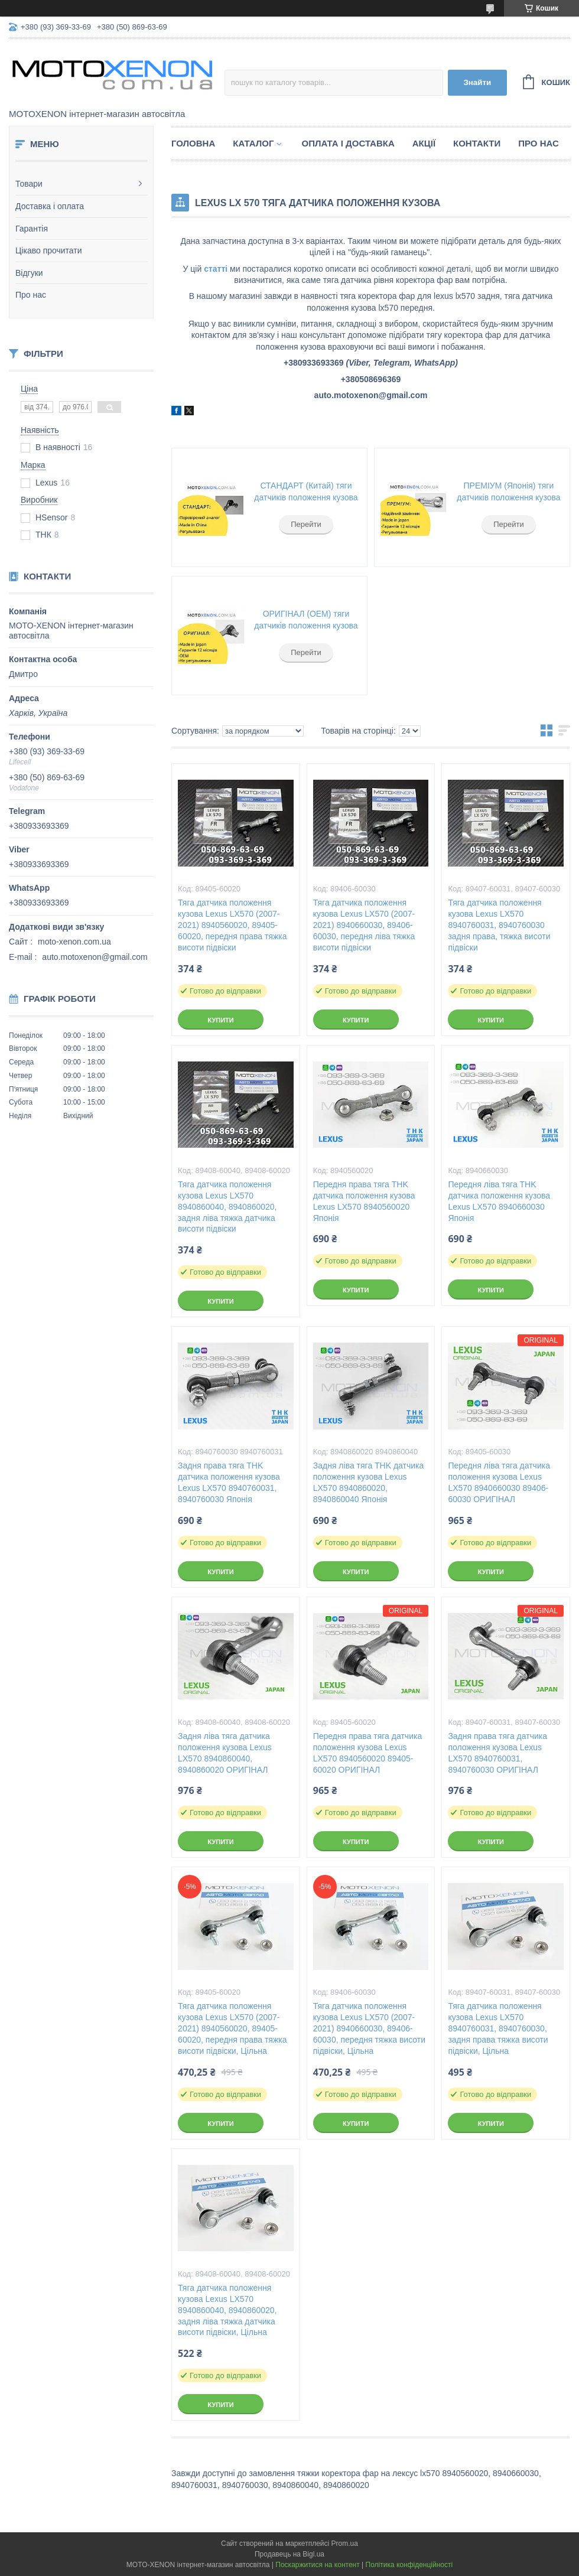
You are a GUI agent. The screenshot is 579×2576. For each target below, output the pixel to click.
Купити (220, 1020)
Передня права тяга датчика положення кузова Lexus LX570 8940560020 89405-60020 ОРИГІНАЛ (367, 1752)
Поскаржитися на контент (317, 2565)
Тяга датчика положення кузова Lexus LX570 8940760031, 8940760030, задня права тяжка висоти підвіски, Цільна (498, 2028)
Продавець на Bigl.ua (289, 2554)
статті (215, 268)
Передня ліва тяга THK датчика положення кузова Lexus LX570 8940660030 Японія (499, 1201)
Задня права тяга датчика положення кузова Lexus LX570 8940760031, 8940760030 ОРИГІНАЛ (497, 1752)
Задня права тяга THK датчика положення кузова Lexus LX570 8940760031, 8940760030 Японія (229, 1482)
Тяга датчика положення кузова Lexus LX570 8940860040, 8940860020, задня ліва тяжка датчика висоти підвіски (227, 1207)
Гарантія (31, 228)
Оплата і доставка (347, 143)
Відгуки (29, 273)
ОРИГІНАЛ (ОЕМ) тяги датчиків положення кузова (305, 619)
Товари (29, 183)
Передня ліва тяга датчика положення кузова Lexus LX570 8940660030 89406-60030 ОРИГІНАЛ (499, 1482)
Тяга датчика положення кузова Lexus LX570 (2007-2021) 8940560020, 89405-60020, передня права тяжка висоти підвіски (232, 925)
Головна (193, 143)
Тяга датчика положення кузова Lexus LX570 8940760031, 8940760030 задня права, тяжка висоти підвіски (499, 925)
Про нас (30, 294)
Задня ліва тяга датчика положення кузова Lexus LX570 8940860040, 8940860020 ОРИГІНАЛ (225, 1752)
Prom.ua (344, 2543)
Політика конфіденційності (409, 2565)
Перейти (306, 524)
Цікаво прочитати (48, 250)
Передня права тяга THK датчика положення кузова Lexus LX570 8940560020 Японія (364, 1201)
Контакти (476, 143)
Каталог (253, 143)
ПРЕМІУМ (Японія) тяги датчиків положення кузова (508, 491)
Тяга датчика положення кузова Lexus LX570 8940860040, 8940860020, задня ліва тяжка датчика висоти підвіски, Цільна (227, 2310)
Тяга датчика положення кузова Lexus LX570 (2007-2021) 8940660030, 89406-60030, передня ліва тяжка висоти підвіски (364, 925)
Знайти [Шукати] (477, 82)
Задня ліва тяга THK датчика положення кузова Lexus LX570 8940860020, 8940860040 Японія (368, 1482)
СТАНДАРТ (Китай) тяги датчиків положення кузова (305, 491)
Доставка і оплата (49, 206)
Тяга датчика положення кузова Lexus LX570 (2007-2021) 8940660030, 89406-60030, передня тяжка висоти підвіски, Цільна (369, 2028)
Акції (423, 143)
